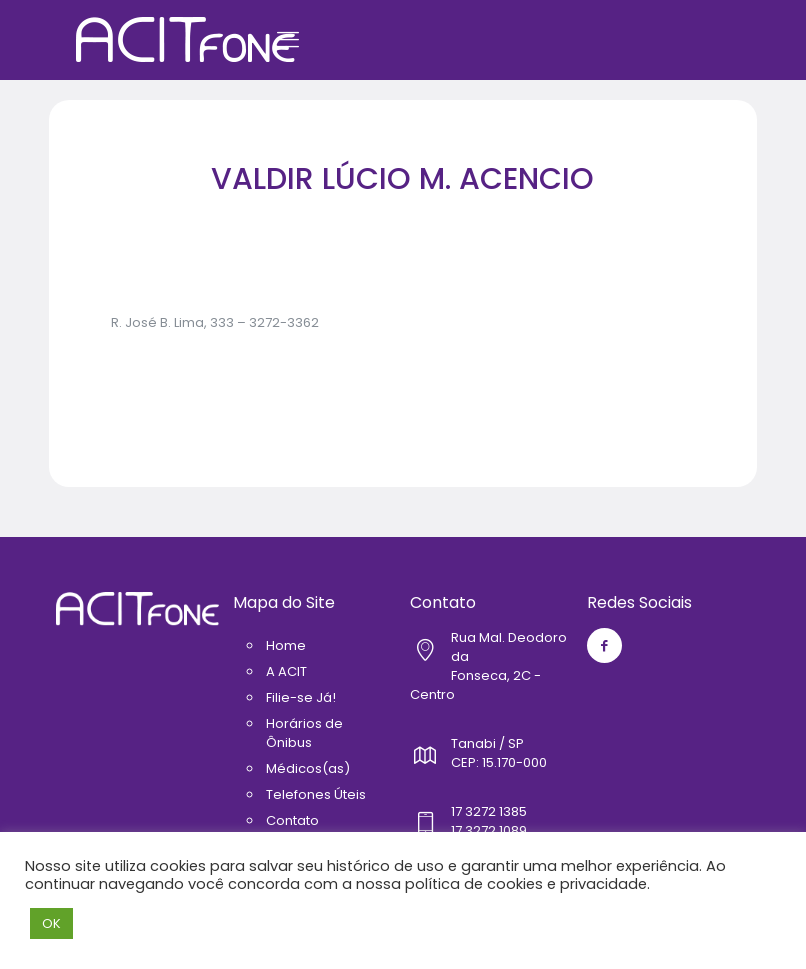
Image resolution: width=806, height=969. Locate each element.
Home (286, 645)
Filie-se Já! (301, 697)
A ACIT (286, 671)
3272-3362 (284, 322)
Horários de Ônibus (304, 733)
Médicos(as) (308, 768)
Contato (292, 820)
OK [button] (51, 923)
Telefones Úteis (316, 794)
